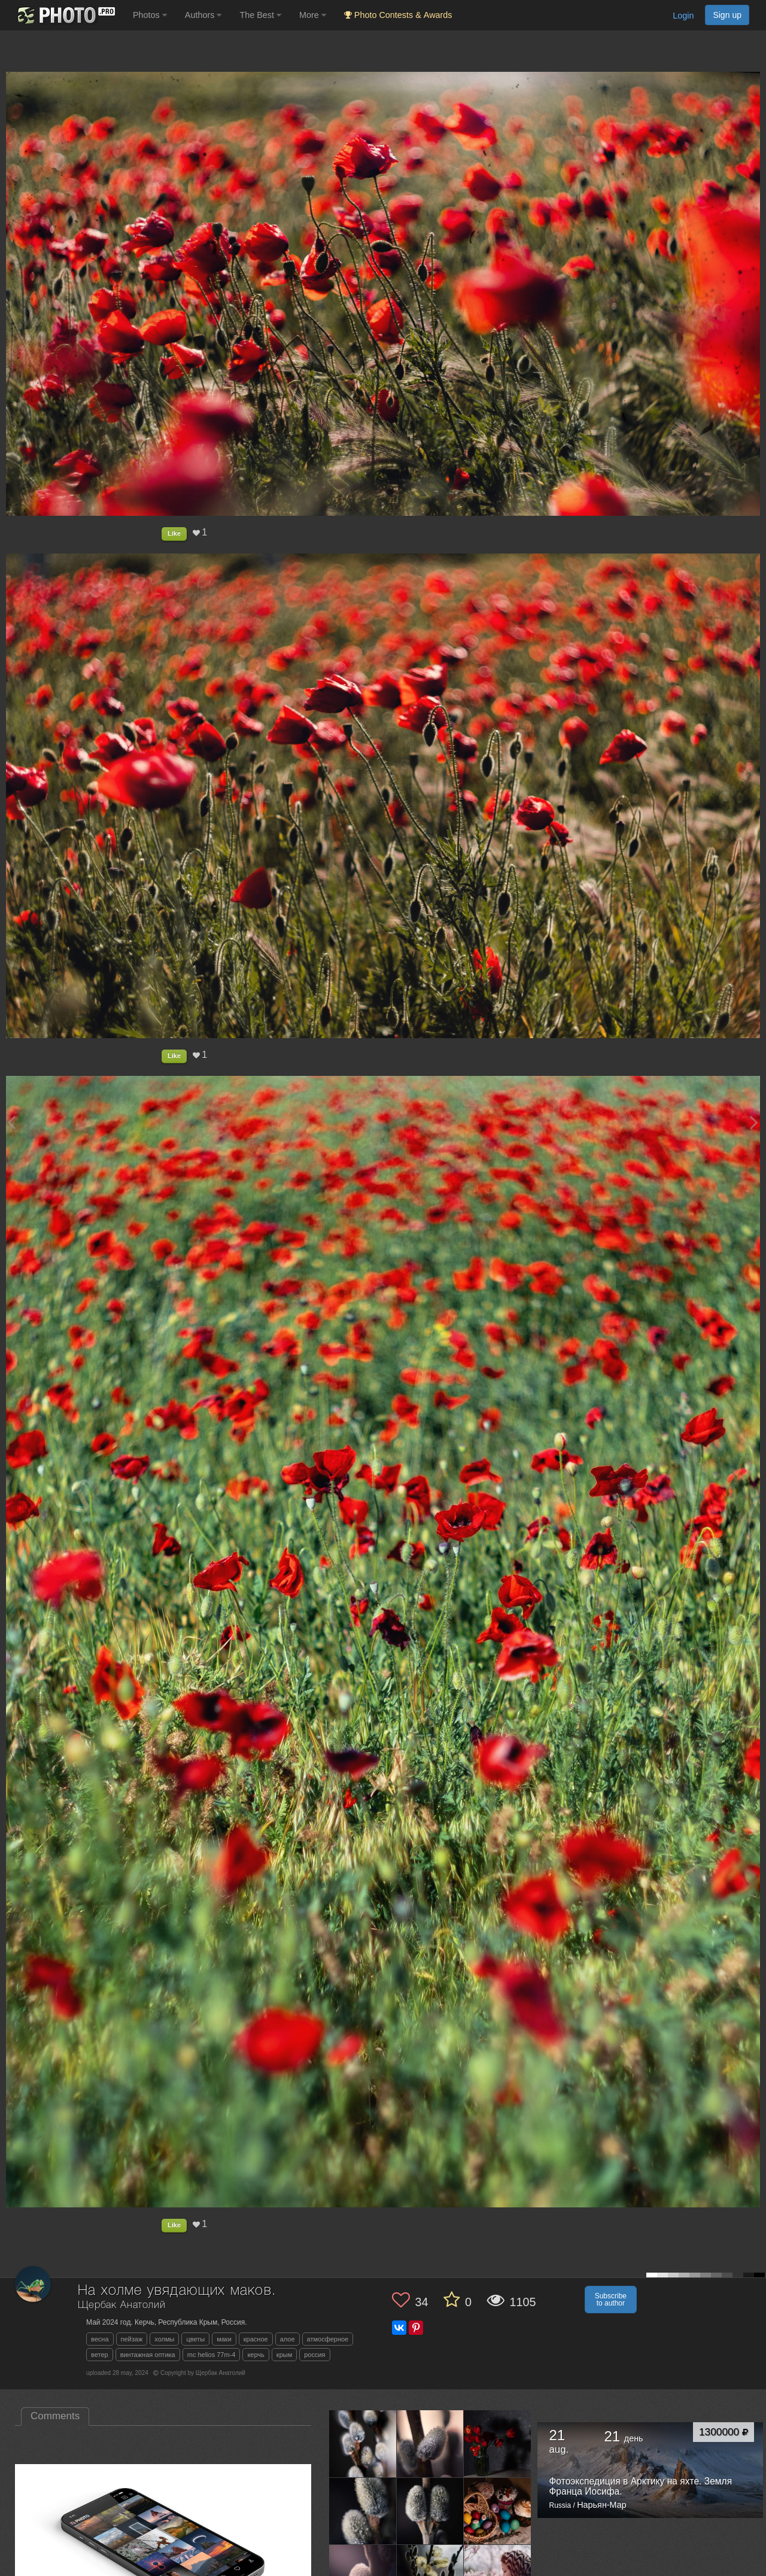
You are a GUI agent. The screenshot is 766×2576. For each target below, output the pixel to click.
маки (224, 2339)
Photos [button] (150, 15)
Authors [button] (203, 15)
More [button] (312, 15)
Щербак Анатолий (122, 2305)
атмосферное (328, 2339)
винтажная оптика (147, 2354)
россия (314, 2354)
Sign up (727, 15)
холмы (164, 2339)
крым (284, 2354)
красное (256, 2339)
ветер (99, 2354)
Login (683, 15)
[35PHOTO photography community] (65, 15)
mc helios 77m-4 (211, 2354)
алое (287, 2339)
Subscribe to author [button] (611, 2299)
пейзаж (132, 2339)
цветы (195, 2339)
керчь (255, 2354)
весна (100, 2339)
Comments (55, 2416)
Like (174, 533)
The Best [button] (260, 15)
